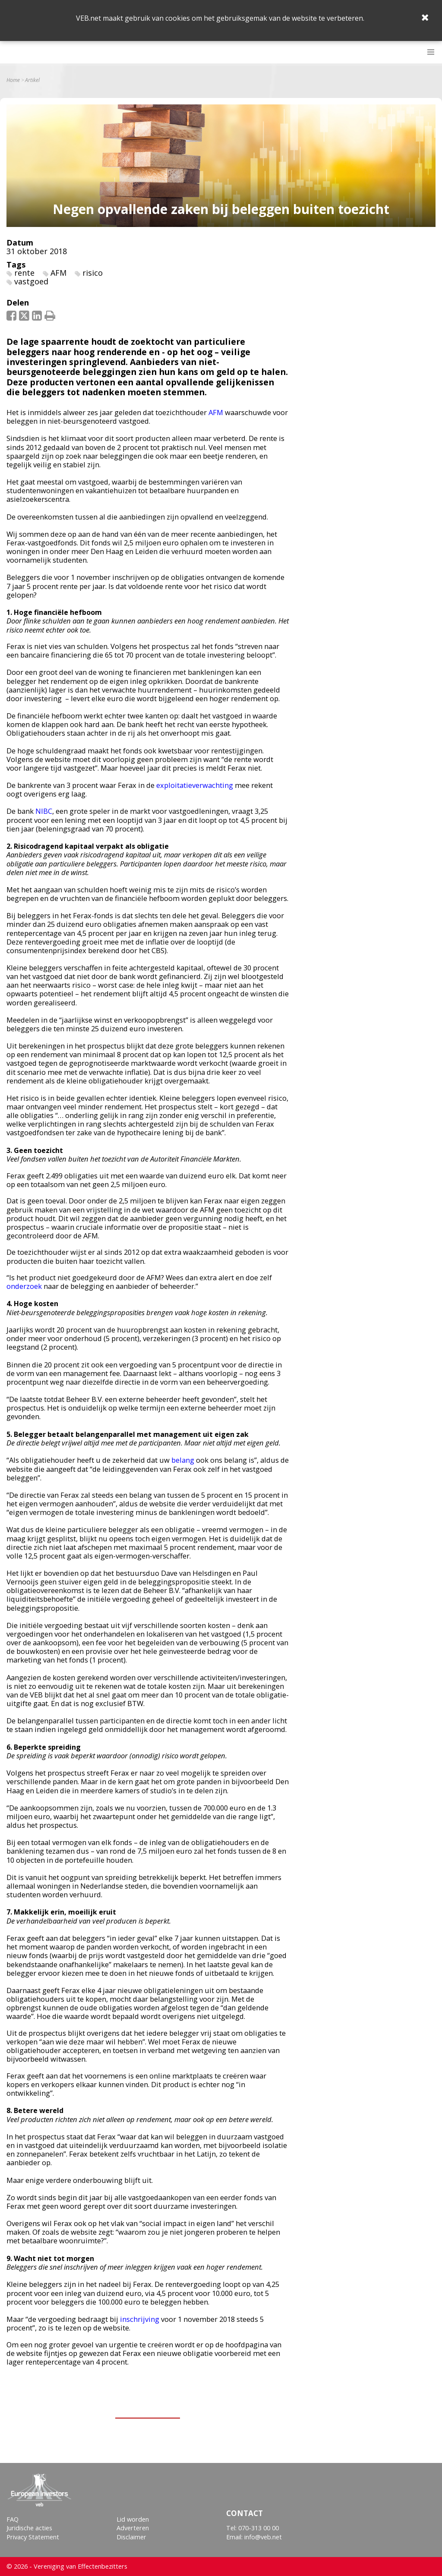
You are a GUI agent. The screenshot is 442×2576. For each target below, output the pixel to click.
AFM (58, 273)
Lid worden (133, 2519)
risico (92, 273)
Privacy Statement (32, 2537)
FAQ (12, 2519)
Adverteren (133, 2528)
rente (24, 273)
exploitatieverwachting (194, 785)
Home (13, 80)
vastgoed (31, 281)
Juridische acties (29, 2528)
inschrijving (139, 2319)
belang (182, 1460)
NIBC (43, 811)
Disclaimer (131, 2537)
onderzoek (24, 1286)
